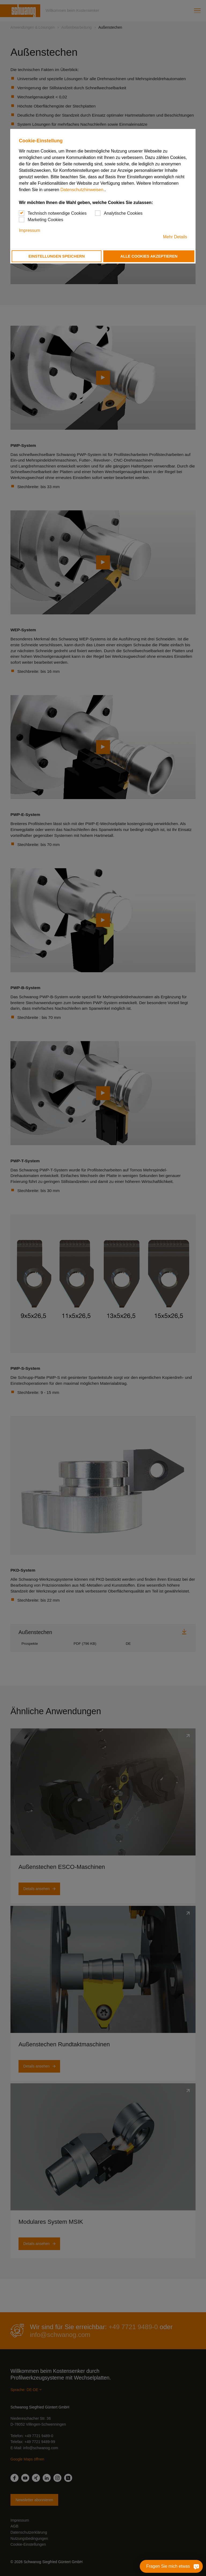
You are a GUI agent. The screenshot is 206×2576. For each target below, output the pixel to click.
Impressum (29, 230)
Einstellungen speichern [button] (56, 256)
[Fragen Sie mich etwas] (186, 2566)
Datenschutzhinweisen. (82, 189)
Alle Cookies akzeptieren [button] (149, 256)
